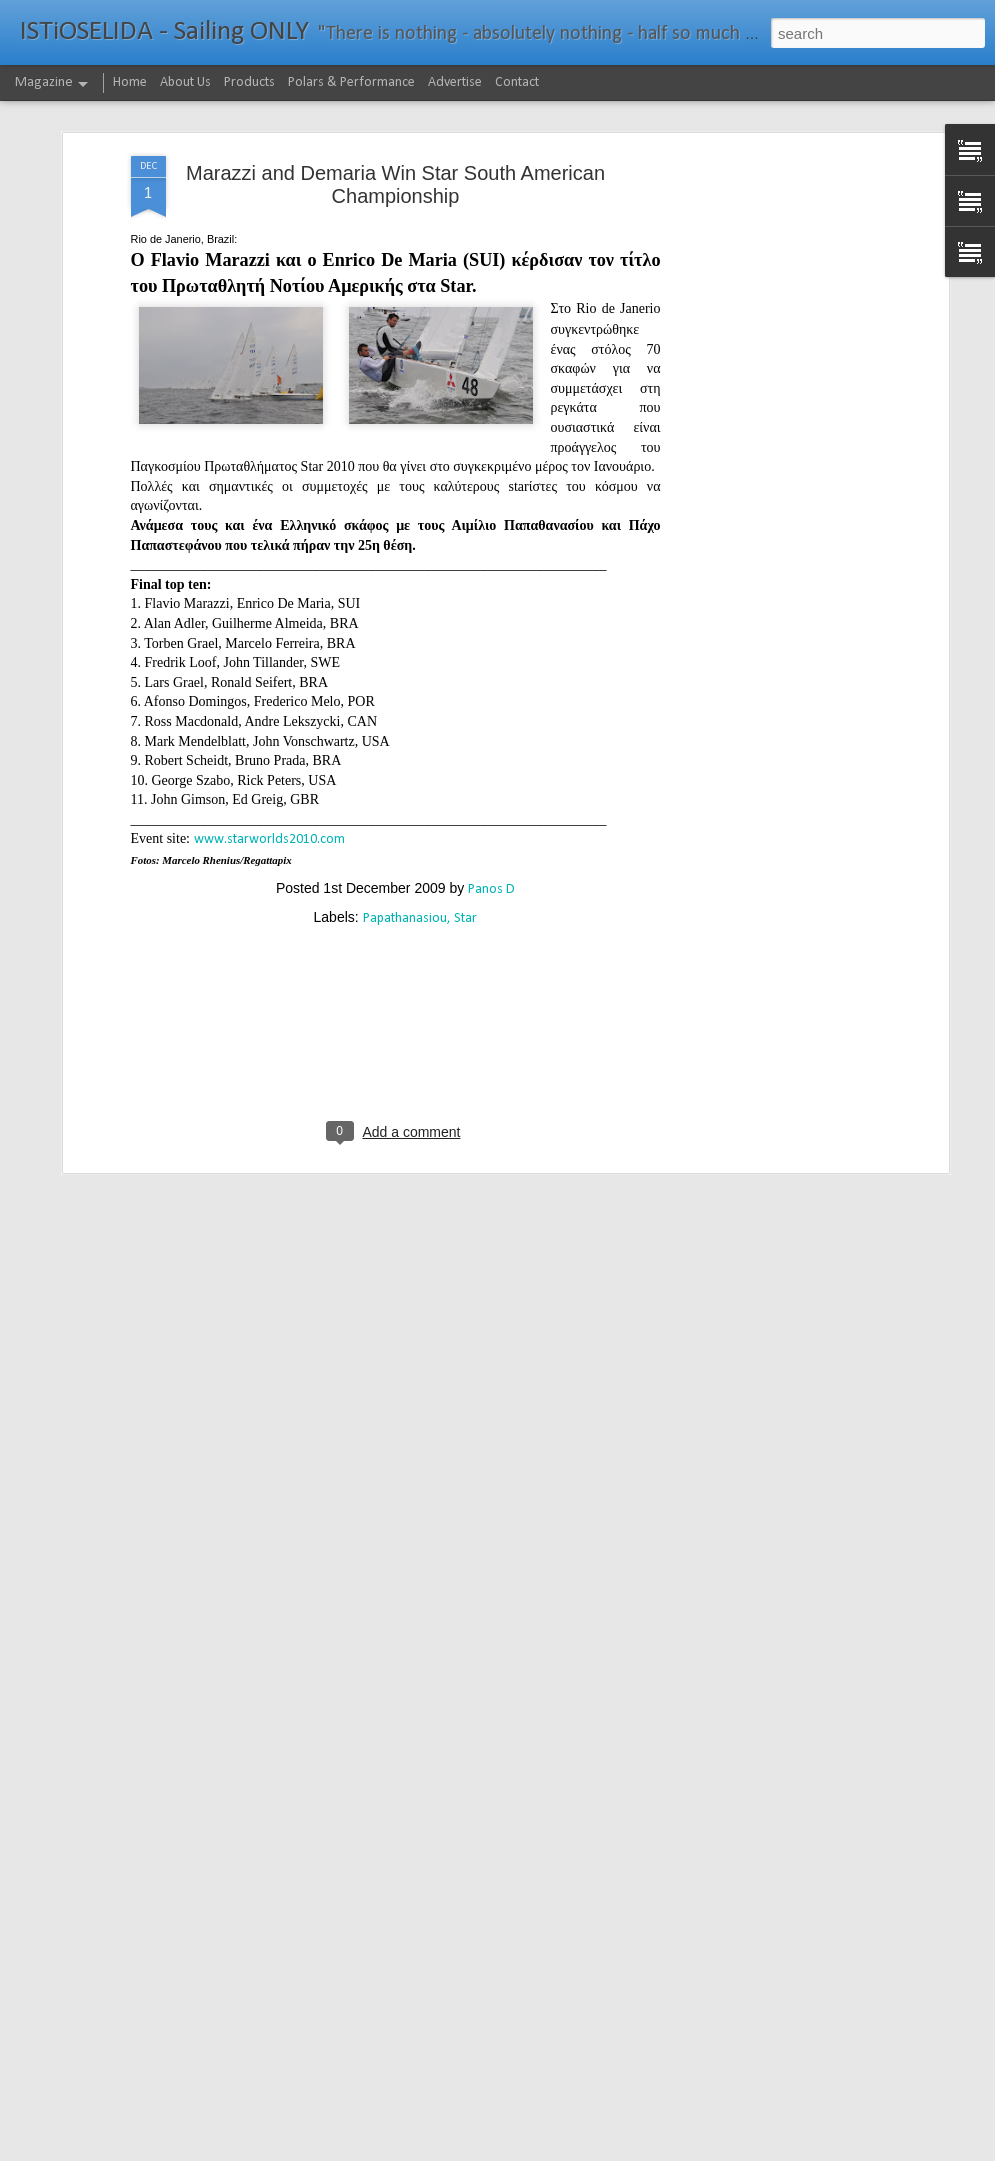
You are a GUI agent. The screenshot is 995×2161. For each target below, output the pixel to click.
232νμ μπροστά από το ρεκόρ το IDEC (446, 2138)
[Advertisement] (771, 375)
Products (249, 82)
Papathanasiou (405, 822)
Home (130, 82)
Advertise (455, 82)
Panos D (491, 793)
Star (465, 822)
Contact (517, 82)
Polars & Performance (351, 82)
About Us (185, 82)
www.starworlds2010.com (269, 744)
